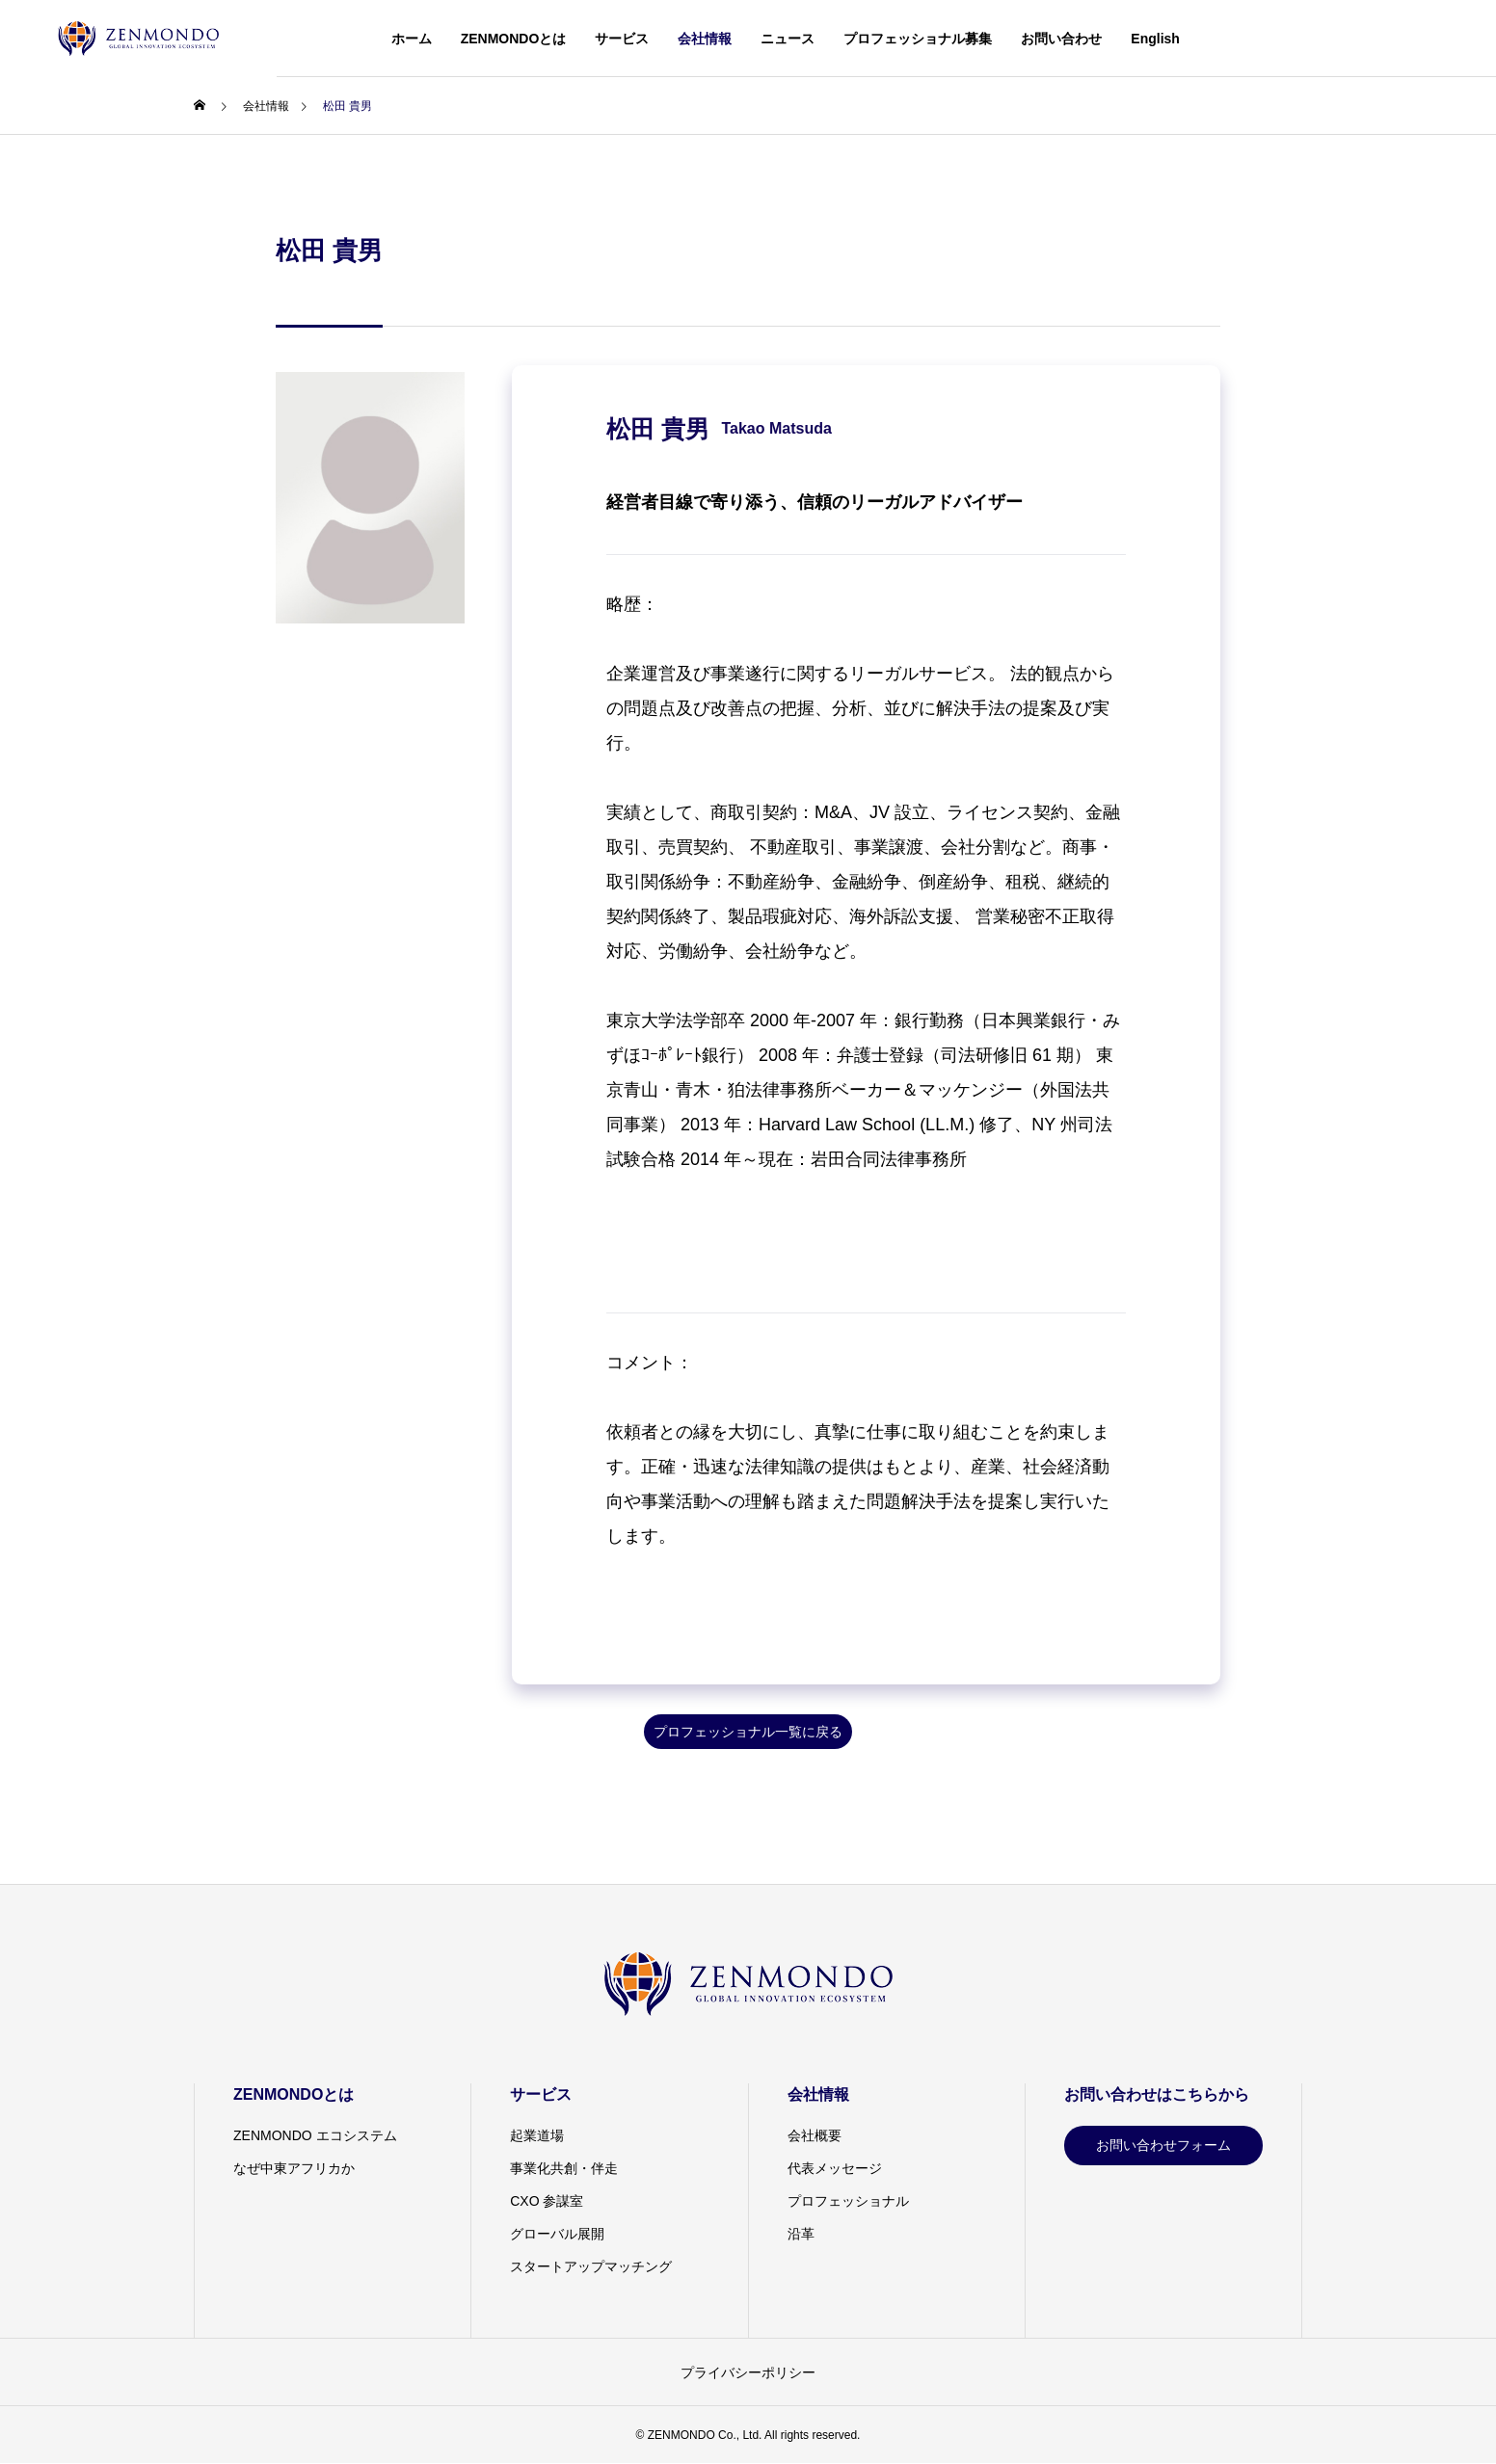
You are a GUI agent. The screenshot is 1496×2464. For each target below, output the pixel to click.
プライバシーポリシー (748, 2372)
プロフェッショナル (848, 2201)
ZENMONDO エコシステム (315, 2135)
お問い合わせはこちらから (1156, 2094)
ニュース (788, 38)
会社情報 (705, 38)
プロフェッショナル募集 (917, 38)
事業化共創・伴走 (564, 2168)
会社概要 (815, 2135)
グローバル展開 (557, 2233)
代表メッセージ (835, 2168)
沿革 (801, 2233)
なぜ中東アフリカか (294, 2168)
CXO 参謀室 (546, 2201)
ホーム (411, 38)
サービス (622, 38)
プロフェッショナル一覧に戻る (748, 1731)
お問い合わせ (1061, 38)
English (1155, 38)
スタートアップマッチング (591, 2266)
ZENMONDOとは (514, 38)
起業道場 (537, 2135)
